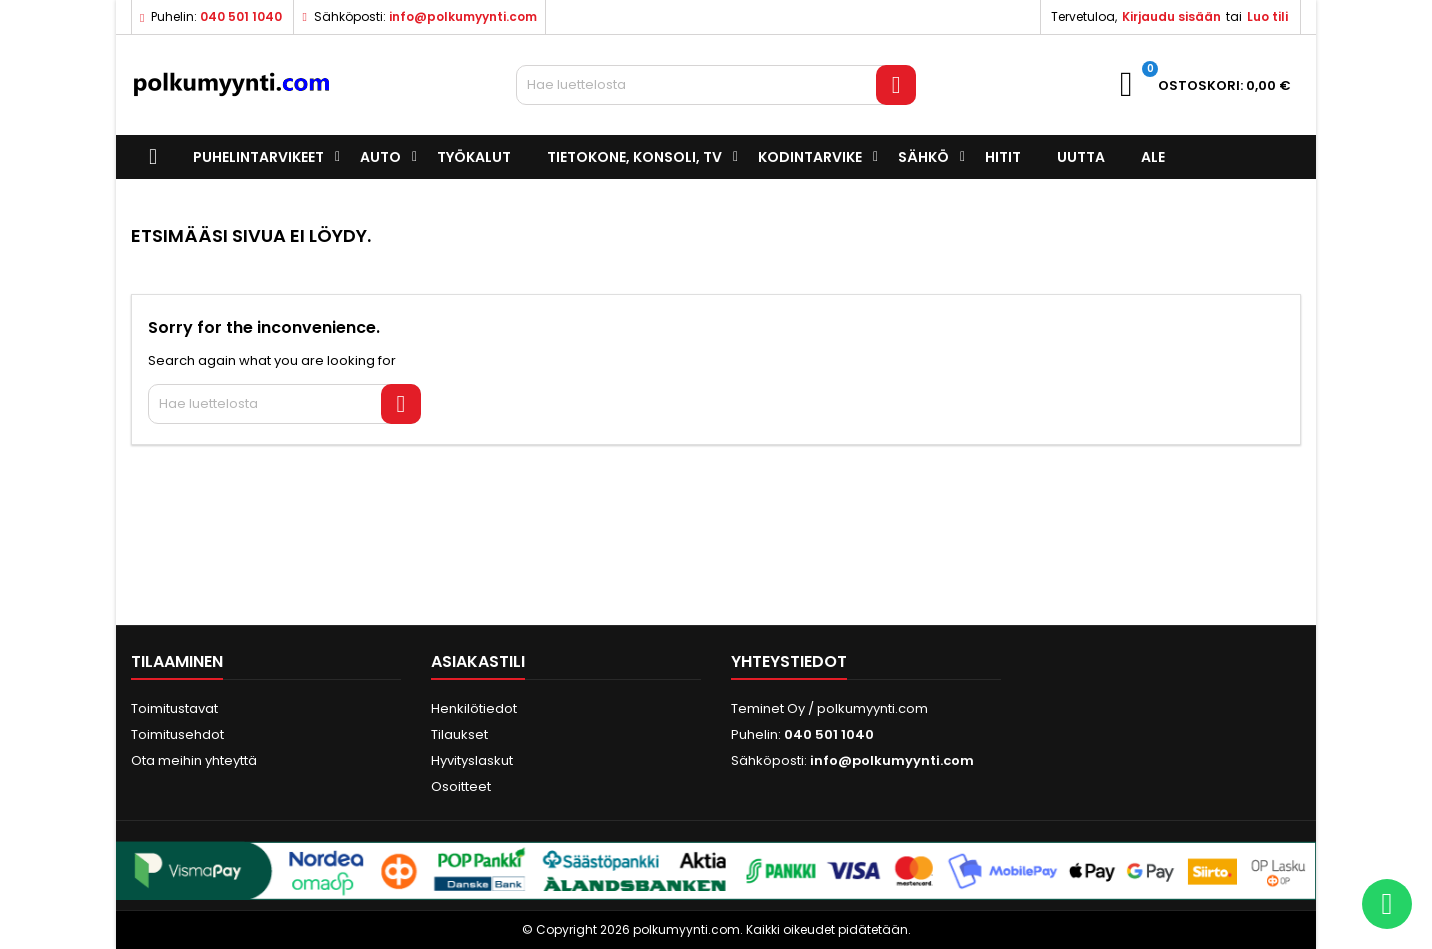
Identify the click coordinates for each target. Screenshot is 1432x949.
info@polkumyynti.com (463, 16)
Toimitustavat (174, 708)
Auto (380, 157)
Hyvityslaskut (472, 760)
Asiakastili (478, 661)
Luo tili (1267, 16)
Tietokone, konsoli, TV (634, 157)
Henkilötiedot (474, 708)
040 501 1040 (241, 16)
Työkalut (474, 157)
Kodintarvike (810, 157)
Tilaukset (459, 734)
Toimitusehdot (177, 734)
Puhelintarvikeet (258, 157)
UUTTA (1081, 157)
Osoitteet (461, 786)
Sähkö (923, 157)
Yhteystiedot (789, 661)
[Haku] (716, 85)
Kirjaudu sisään (1171, 16)
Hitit (1003, 157)
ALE (1153, 157)
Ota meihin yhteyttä (194, 760)
